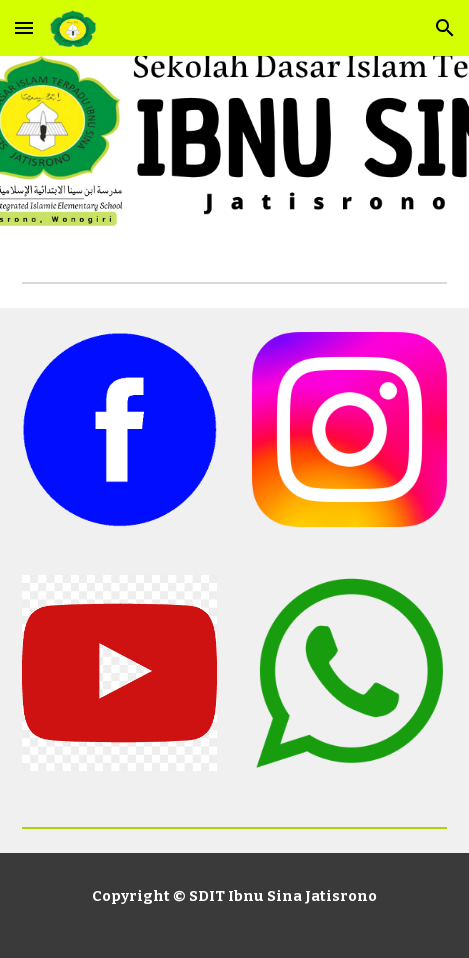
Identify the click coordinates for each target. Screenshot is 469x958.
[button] (24, 27)
